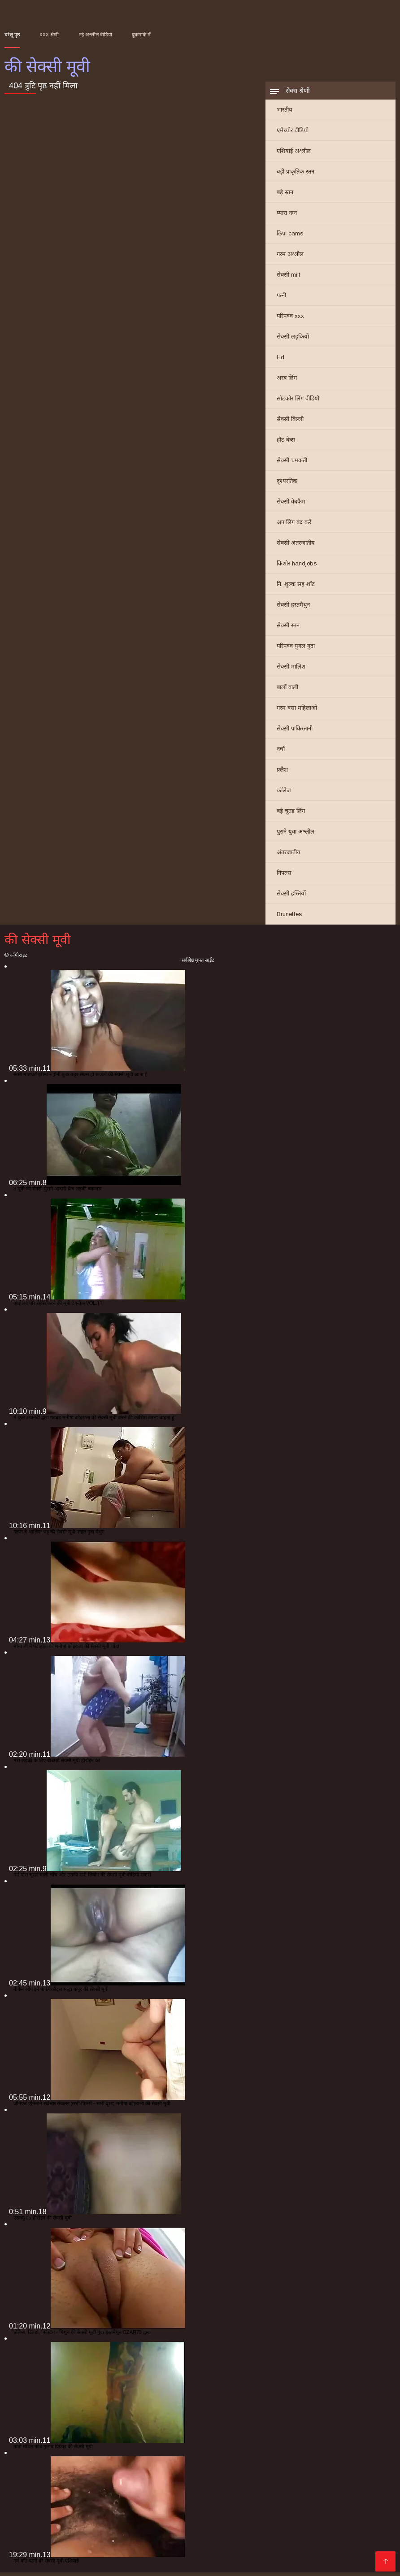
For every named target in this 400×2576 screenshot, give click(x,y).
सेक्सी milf (288, 278)
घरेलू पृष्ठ (12, 34)
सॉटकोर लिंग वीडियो (298, 402)
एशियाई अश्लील (294, 154)
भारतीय (284, 113)
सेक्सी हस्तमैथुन (293, 608)
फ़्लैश (282, 773)
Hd (280, 360)
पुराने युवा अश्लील (295, 835)
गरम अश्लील (290, 257)
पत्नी (281, 298)
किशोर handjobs (297, 567)
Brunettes (289, 917)
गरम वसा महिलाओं (297, 711)
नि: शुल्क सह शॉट (296, 587)
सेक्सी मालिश (291, 670)
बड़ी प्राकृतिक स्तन (295, 175)
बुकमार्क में (141, 34)
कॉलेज (284, 794)
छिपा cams (290, 237)
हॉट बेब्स (286, 443)
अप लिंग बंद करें (294, 525)
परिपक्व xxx (290, 319)
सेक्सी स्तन (288, 629)
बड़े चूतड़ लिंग (291, 814)
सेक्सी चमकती (292, 463)
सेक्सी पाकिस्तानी (295, 732)
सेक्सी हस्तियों (291, 897)
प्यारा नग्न (287, 216)
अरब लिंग (287, 381)
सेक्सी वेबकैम (291, 505)
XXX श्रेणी (49, 34)
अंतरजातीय (288, 855)
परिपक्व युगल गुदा (296, 649)
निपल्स (284, 876)
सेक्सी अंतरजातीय (296, 546)
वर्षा (281, 752)
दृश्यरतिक (287, 484)
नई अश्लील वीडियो (95, 34)
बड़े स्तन (285, 195)
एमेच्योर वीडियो (293, 133)
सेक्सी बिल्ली (290, 422)
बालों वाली (287, 690)
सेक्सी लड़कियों (293, 340)
